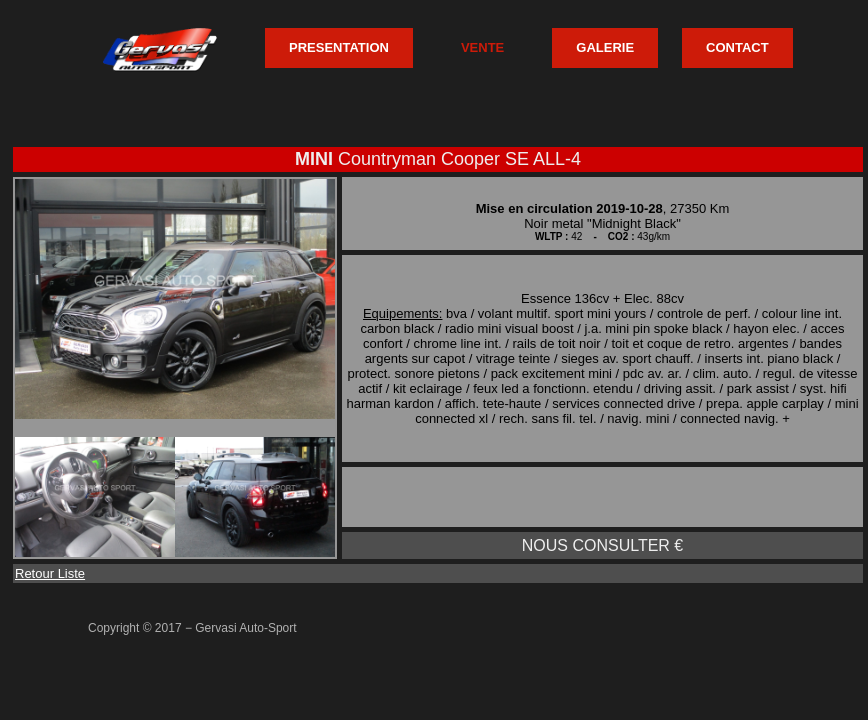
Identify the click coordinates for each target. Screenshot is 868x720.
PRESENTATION (339, 47)
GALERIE (605, 47)
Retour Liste (50, 573)
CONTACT (737, 47)
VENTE (482, 47)
